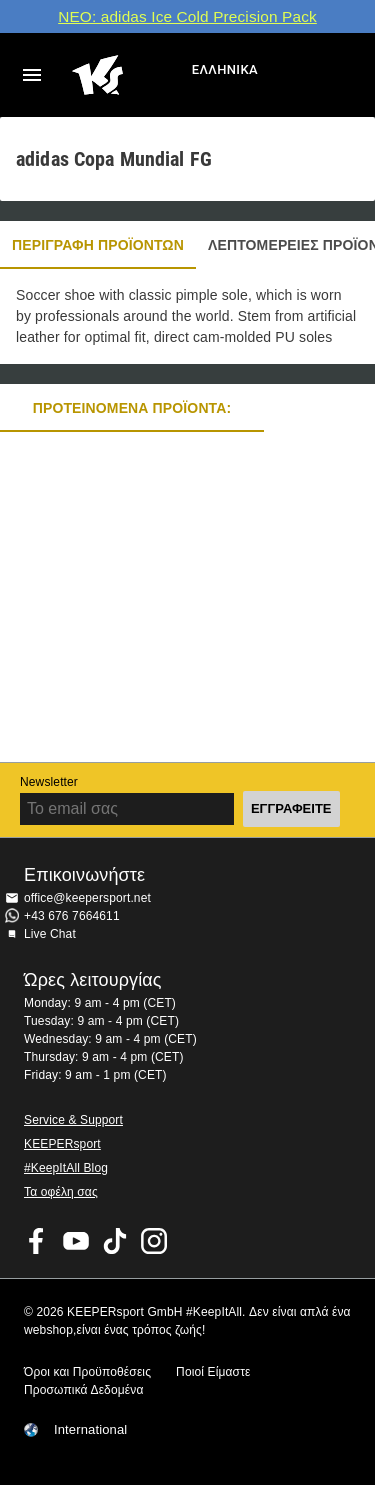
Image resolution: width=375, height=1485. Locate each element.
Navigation (32, 75)
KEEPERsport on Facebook (37, 1241)
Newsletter (49, 782)
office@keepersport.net (87, 898)
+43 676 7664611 (72, 916)
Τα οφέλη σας (61, 1192)
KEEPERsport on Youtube (76, 1241)
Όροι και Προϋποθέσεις (87, 1372)
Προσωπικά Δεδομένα (83, 1390)
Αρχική (129, 75)
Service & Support (73, 1120)
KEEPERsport (62, 1144)
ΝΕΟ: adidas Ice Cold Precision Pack (187, 16)
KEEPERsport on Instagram (154, 1241)
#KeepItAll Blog (66, 1168)
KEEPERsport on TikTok (115, 1241)
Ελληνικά (225, 69)
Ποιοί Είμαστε (213, 1372)
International (90, 1430)
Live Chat (50, 934)
